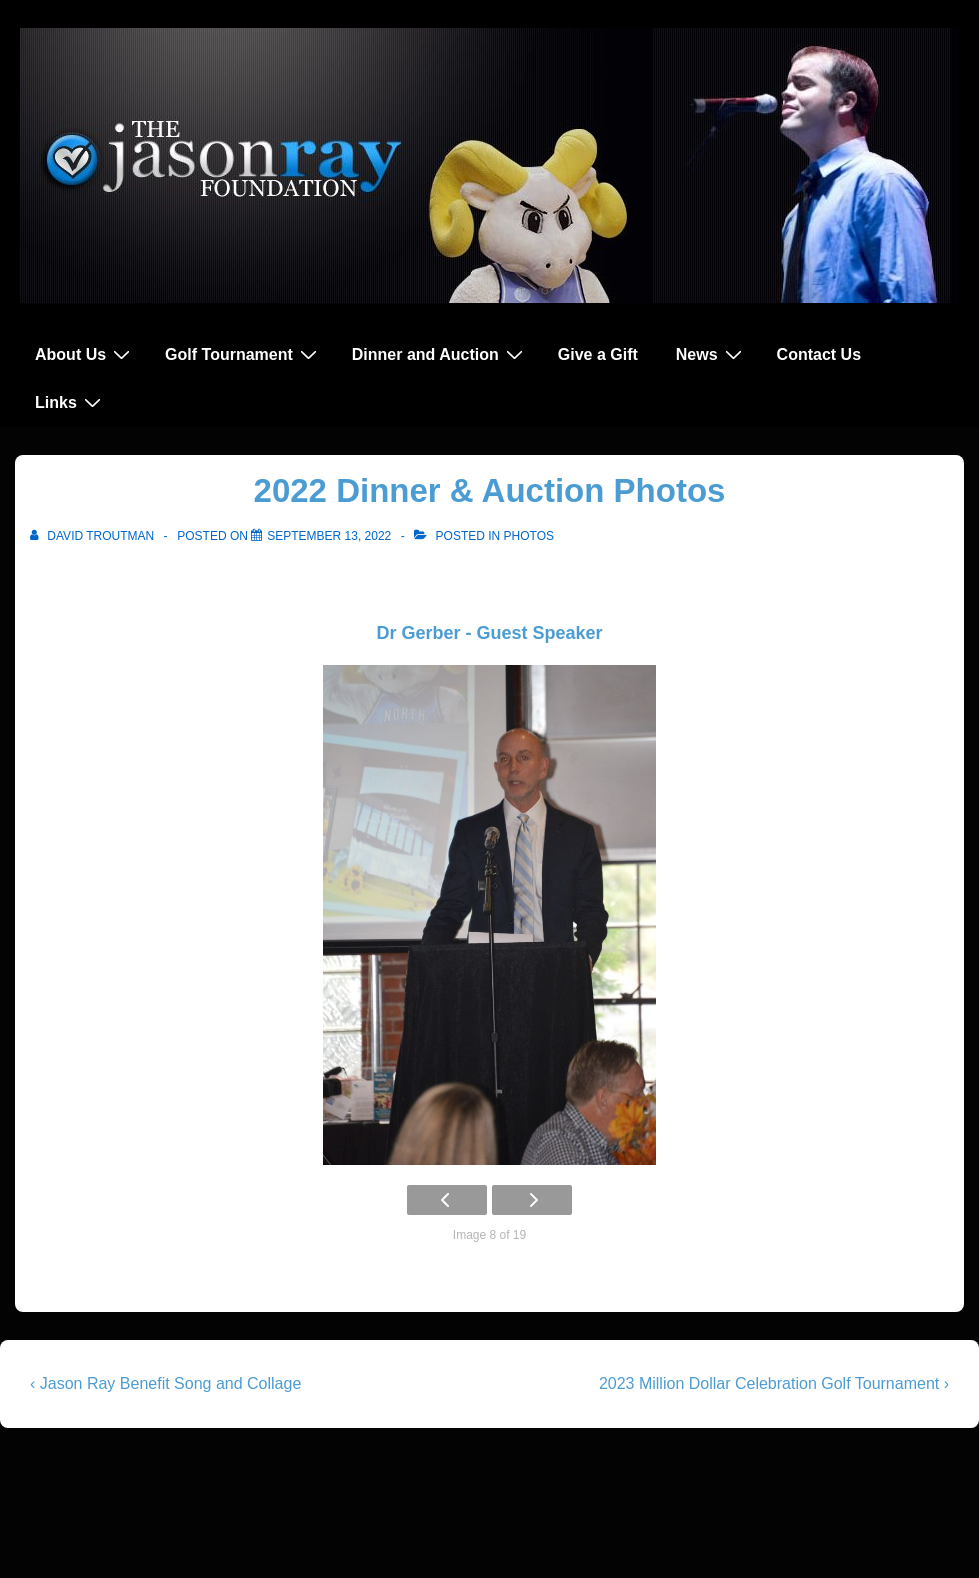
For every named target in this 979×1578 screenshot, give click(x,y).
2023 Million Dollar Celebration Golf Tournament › (774, 1383)
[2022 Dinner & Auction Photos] (329, 536)
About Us (85, 354)
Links (70, 402)
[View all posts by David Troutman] (94, 536)
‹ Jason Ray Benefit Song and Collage (165, 1383)
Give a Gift (598, 354)
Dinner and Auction (440, 354)
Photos (529, 536)
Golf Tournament (243, 354)
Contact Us (819, 354)
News (711, 354)
